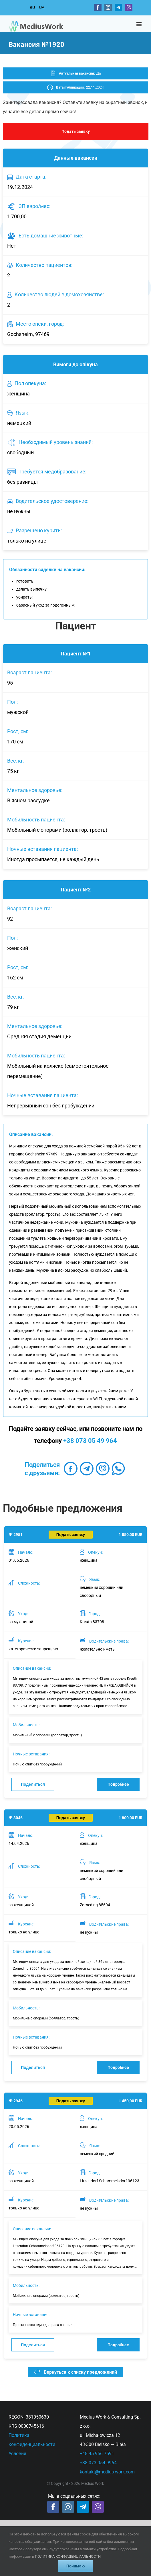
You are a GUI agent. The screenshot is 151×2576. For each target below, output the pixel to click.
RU (32, 7)
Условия (17, 2453)
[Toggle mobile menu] (139, 24)
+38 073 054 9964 (98, 2462)
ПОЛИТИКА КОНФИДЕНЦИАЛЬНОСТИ (68, 2556)
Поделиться (33, 1784)
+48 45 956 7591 (97, 2453)
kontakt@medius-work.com (107, 2472)
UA (41, 7)
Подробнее (118, 1784)
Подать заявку (75, 131)
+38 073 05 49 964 (90, 1440)
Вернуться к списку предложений (75, 2372)
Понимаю (75, 2566)
